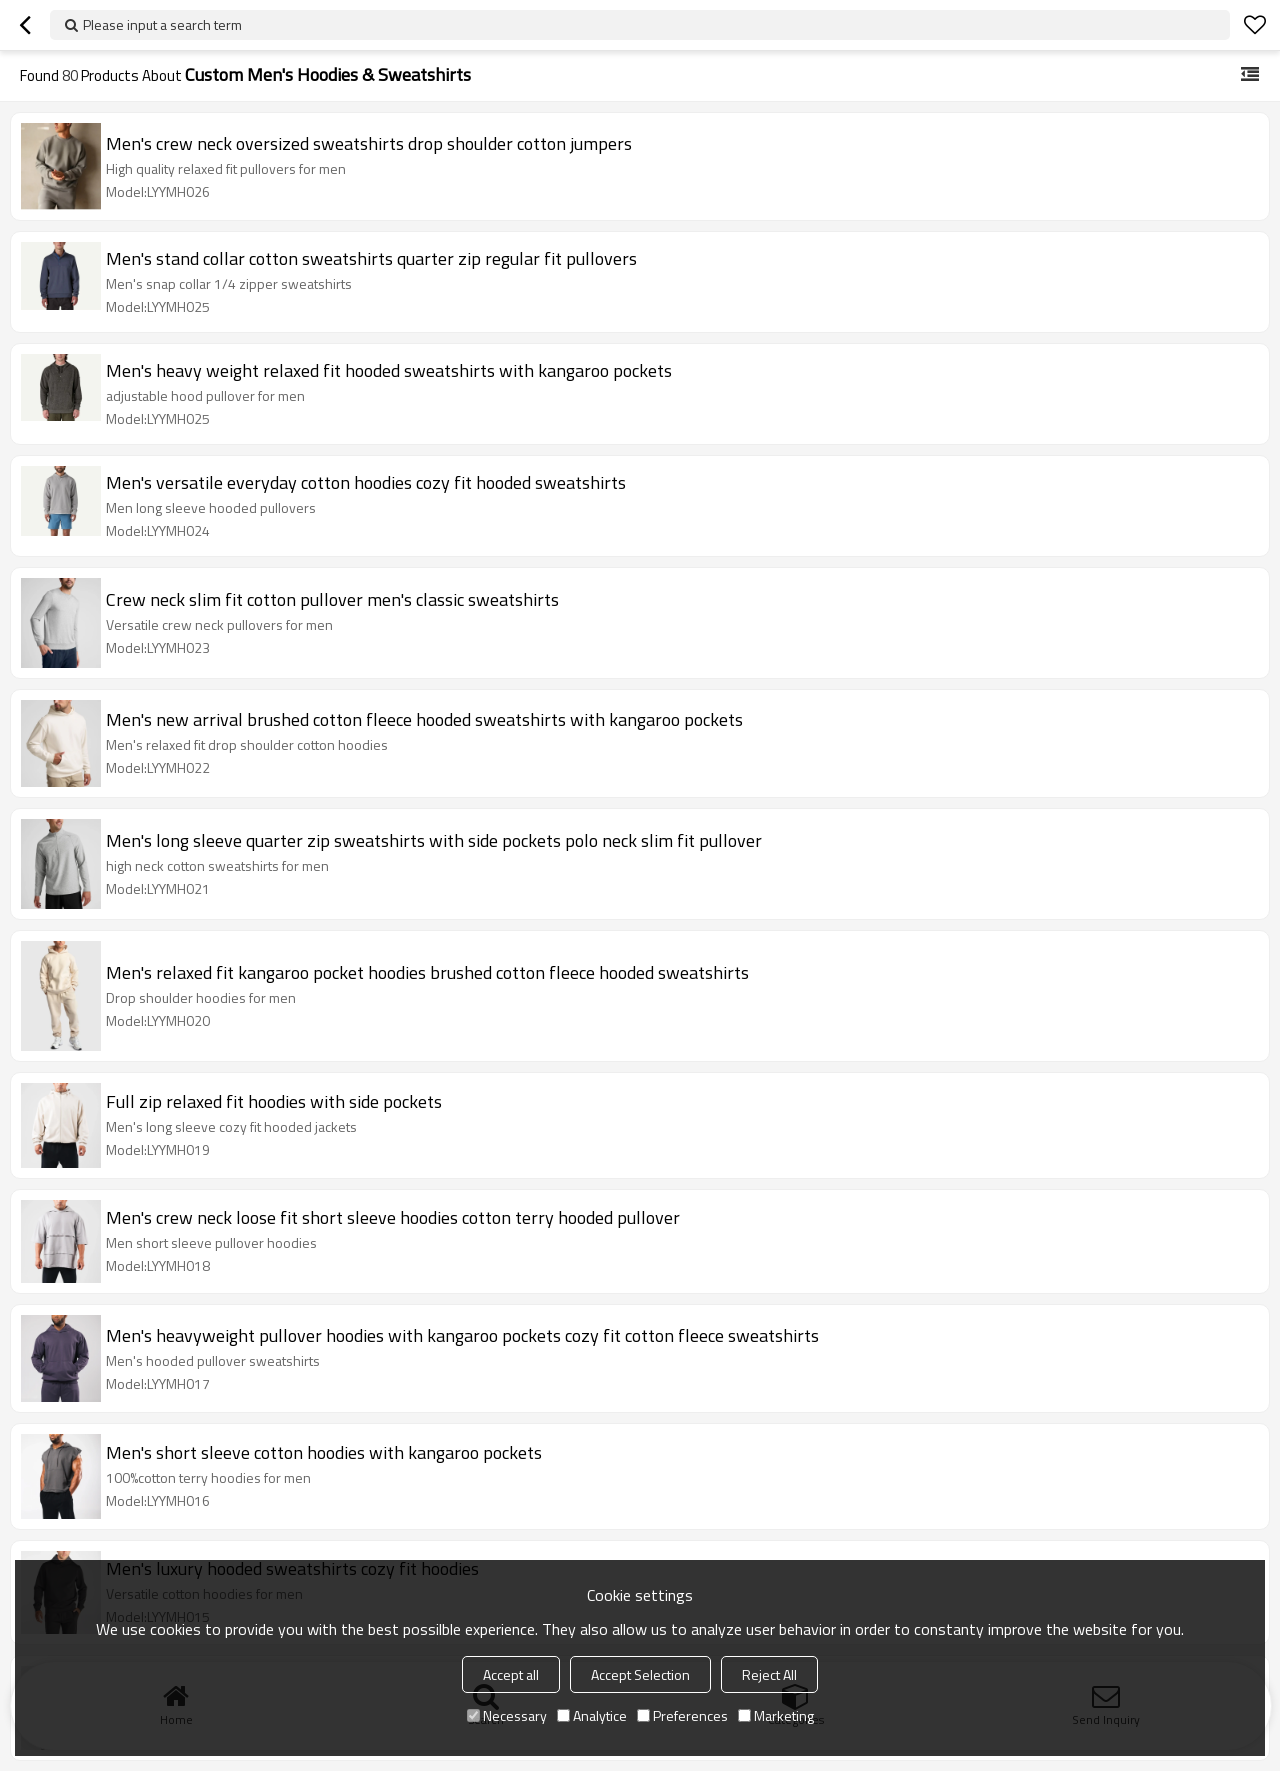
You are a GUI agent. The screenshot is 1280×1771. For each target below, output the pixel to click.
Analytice (592, 1715)
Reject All (769, 1674)
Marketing (776, 1715)
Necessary (507, 1715)
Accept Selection (640, 1674)
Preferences (682, 1715)
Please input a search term (162, 24)
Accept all (511, 1674)
